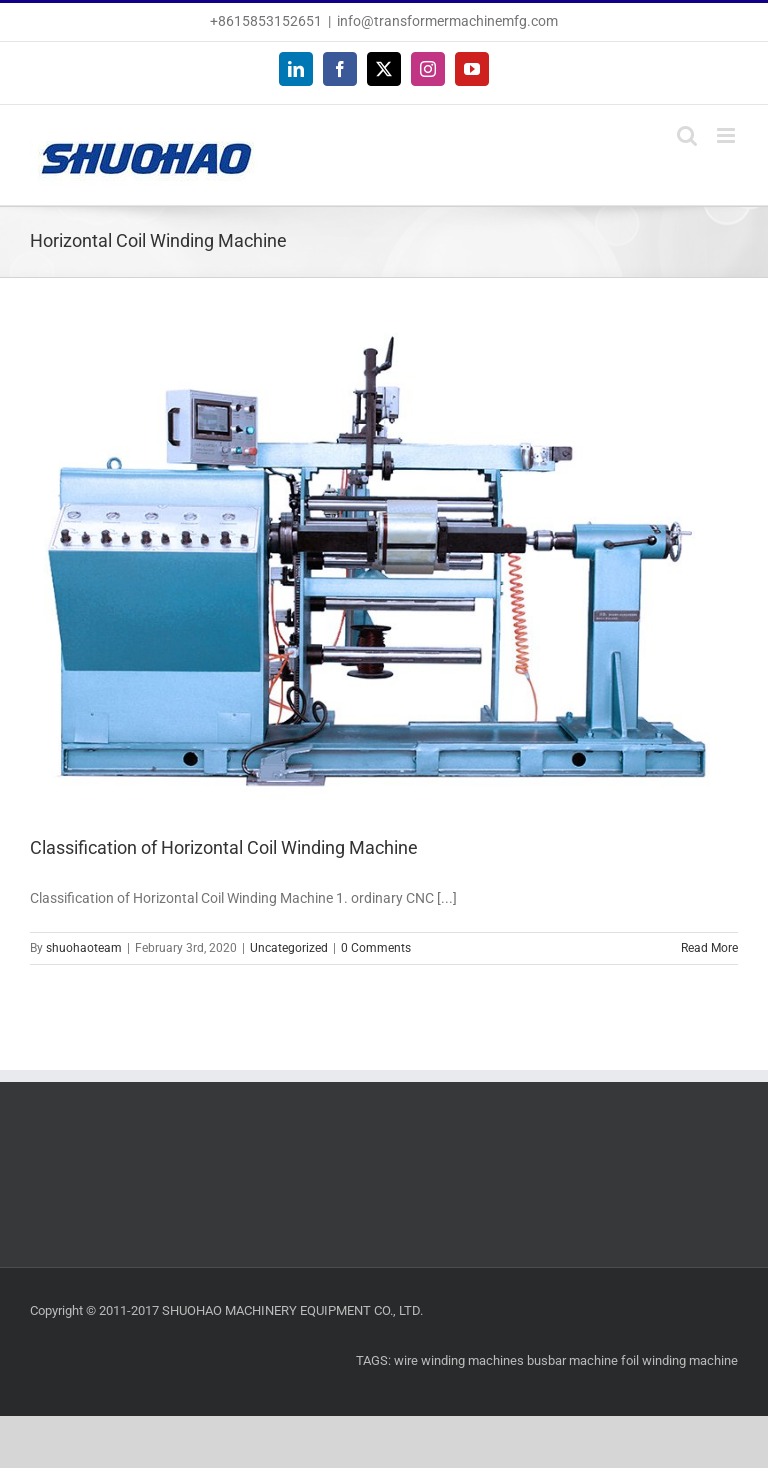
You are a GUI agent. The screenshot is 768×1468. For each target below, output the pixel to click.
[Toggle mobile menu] (727, 135)
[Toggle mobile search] (687, 135)
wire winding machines (459, 1360)
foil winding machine (679, 1360)
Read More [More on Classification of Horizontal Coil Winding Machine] (709, 948)
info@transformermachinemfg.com (447, 21)
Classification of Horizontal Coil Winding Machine (224, 847)
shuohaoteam (84, 948)
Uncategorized (289, 948)
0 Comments (376, 948)
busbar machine (572, 1360)
